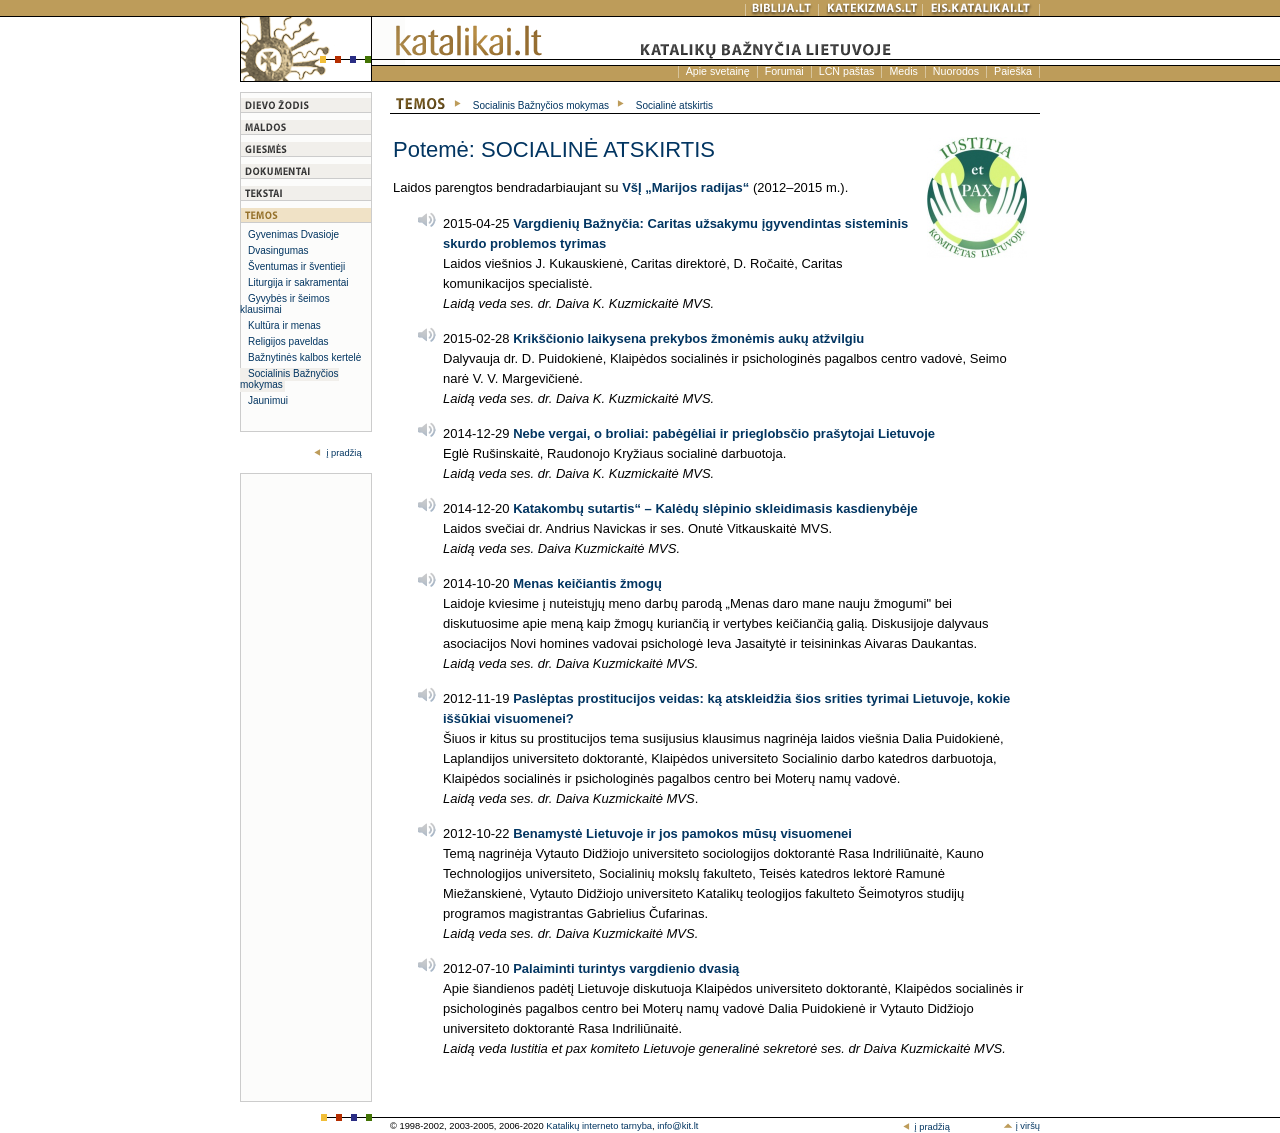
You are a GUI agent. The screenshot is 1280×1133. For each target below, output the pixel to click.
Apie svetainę (718, 71)
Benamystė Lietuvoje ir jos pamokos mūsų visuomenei (682, 833)
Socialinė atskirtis (674, 105)
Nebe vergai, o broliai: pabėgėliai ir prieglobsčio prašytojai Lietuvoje (724, 433)
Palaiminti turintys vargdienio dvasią (626, 968)
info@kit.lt (677, 1126)
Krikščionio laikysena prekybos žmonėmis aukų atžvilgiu (688, 338)
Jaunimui (268, 400)
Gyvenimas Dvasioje (293, 234)
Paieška (1013, 71)
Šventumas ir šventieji (296, 266)
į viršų (1021, 1126)
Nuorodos (956, 71)
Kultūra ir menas (284, 325)
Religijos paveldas (288, 341)
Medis (903, 71)
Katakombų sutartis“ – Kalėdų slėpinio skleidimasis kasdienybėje (715, 508)
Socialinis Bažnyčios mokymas (289, 379)
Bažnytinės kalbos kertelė (304, 357)
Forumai (784, 71)
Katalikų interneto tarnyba (599, 1126)
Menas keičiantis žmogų (587, 583)
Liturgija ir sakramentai (298, 282)
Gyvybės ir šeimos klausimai (285, 304)
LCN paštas (847, 71)
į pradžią (343, 453)
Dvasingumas (278, 250)
